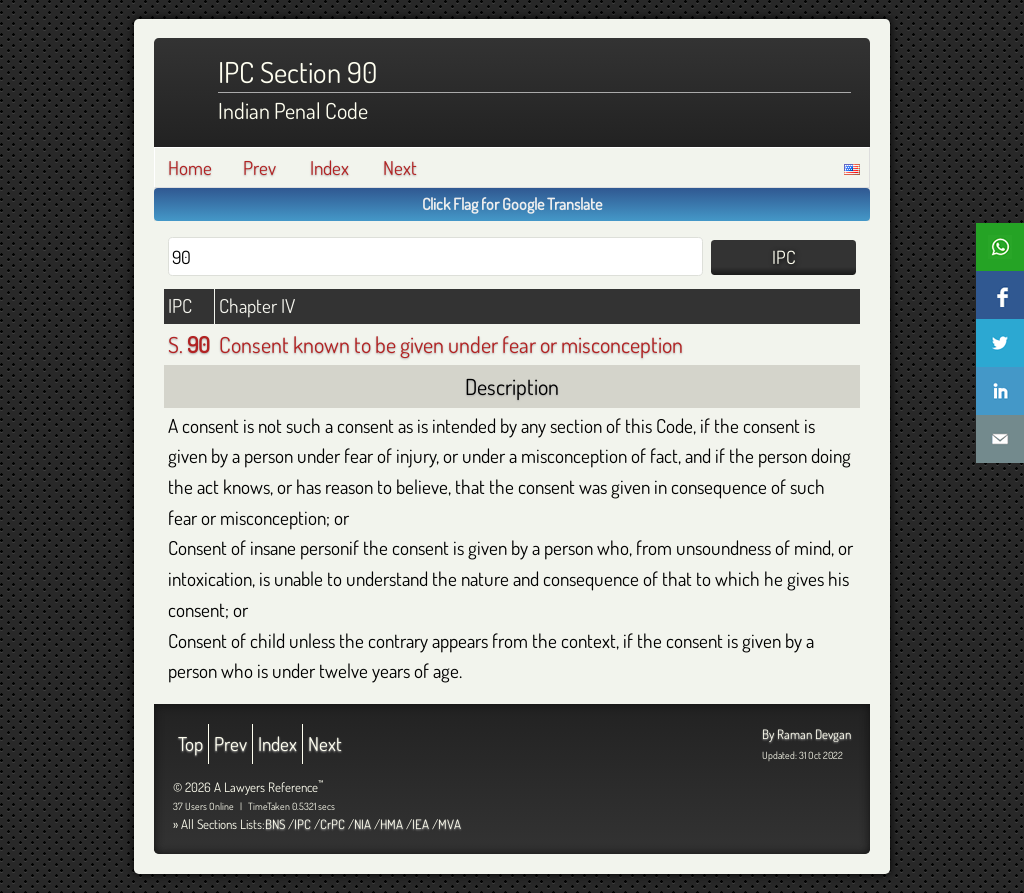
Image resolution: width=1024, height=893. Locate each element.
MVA (449, 824)
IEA (420, 824)
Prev (259, 167)
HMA (391, 824)
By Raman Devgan (806, 734)
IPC (302, 824)
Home (190, 167)
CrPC (332, 824)
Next (400, 167)
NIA (362, 824)
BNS (275, 824)
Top (190, 743)
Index (329, 167)
